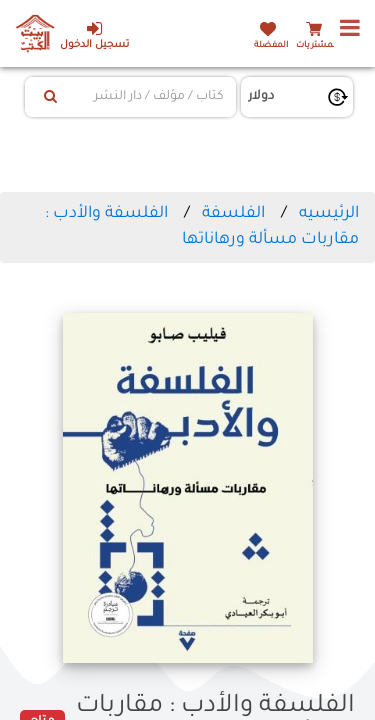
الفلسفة (233, 214)
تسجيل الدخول (94, 35)
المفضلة (271, 45)
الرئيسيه (329, 214)
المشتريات (317, 45)
